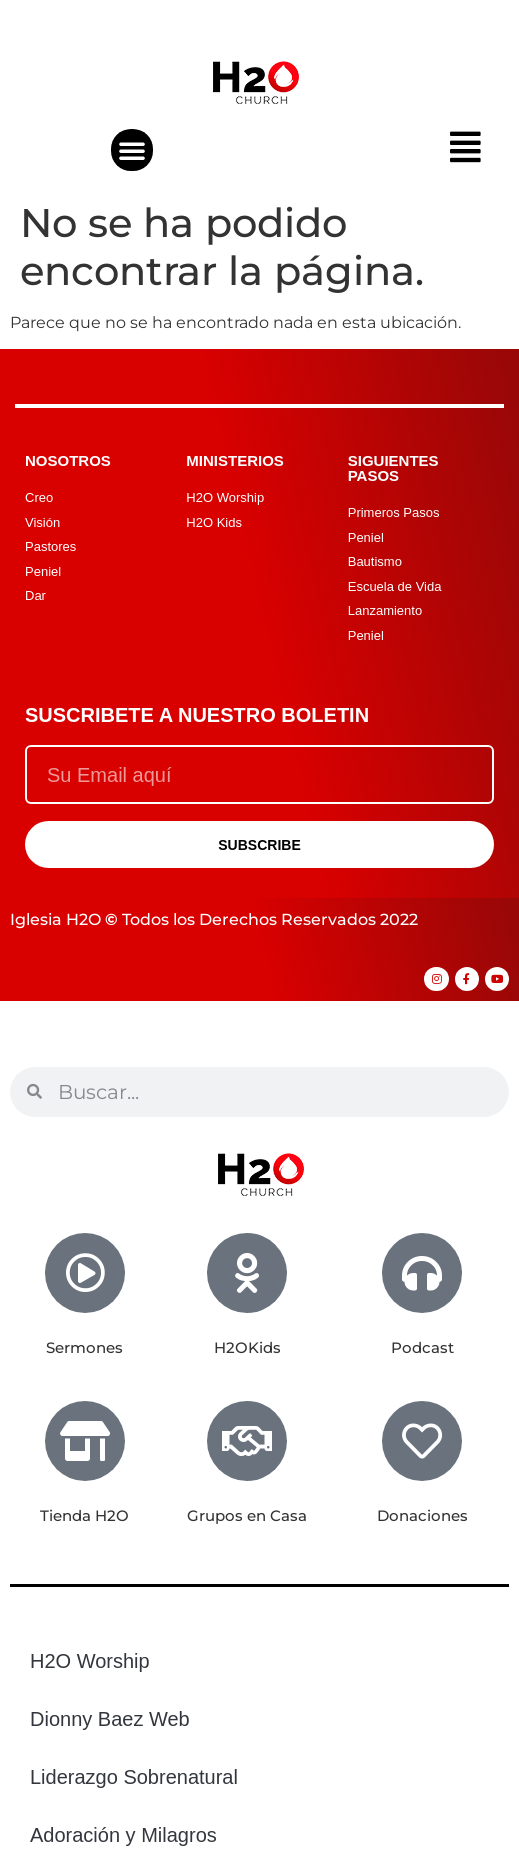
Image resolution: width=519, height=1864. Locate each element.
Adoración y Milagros (123, 1835)
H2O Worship (90, 1661)
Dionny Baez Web (110, 1719)
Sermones (84, 1347)
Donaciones (422, 1515)
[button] (132, 150)
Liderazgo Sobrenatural (134, 1777)
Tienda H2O (84, 1515)
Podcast (422, 1347)
